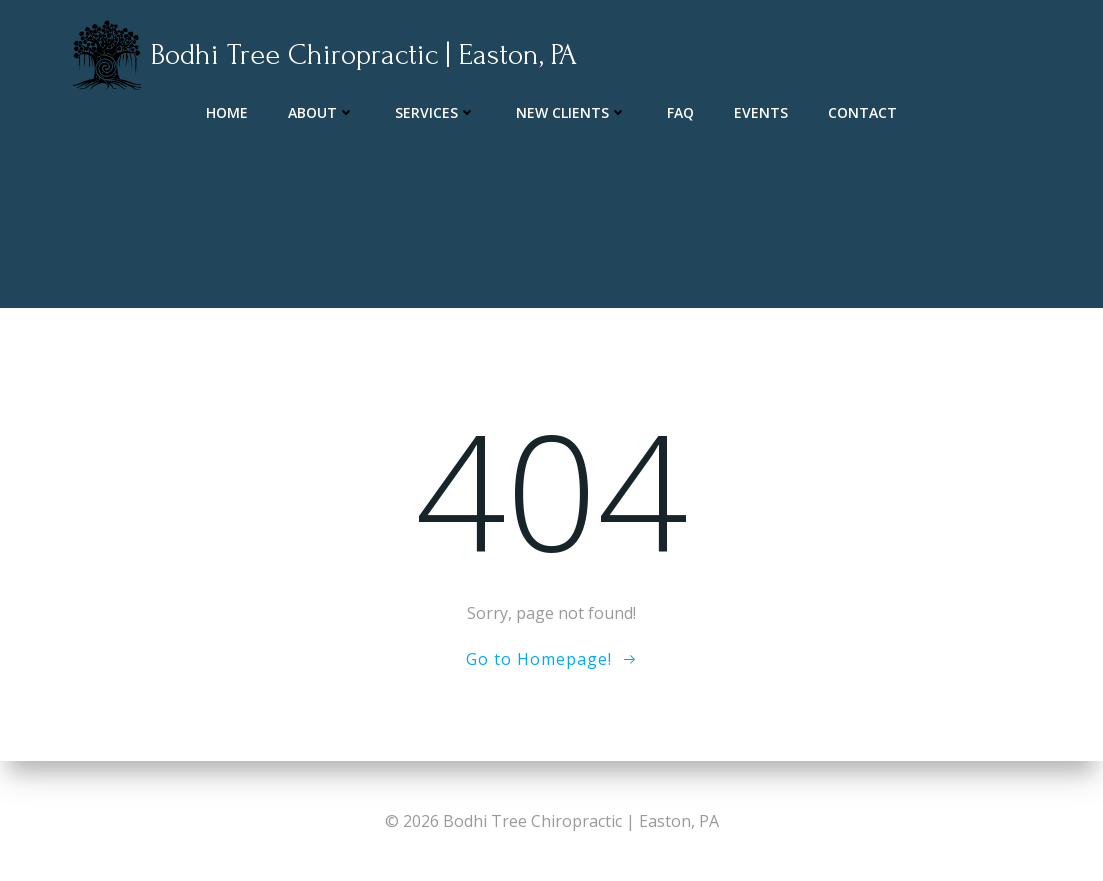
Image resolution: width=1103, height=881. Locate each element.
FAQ (680, 110)
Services (435, 110)
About (321, 110)
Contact (862, 110)
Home (227, 110)
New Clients (571, 110)
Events (761, 110)
